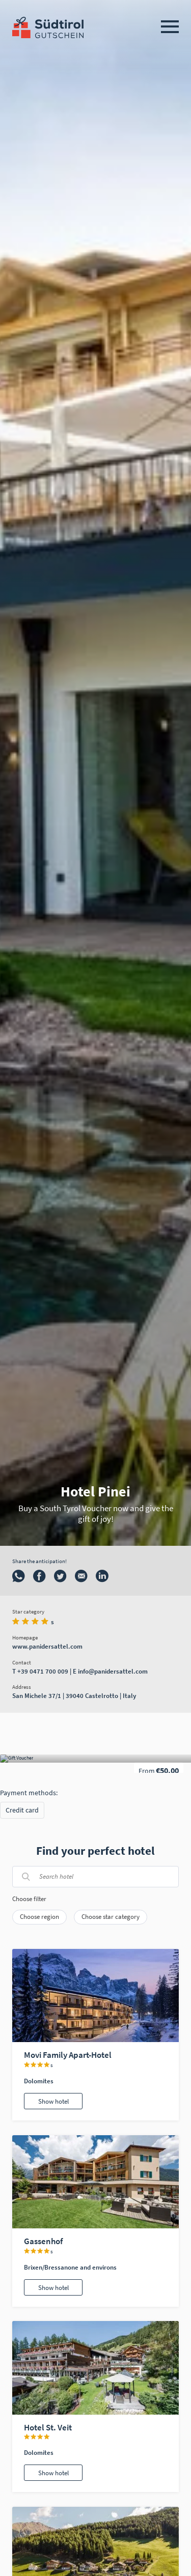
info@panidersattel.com (113, 1671)
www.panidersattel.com (47, 1646)
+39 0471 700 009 (42, 1671)
